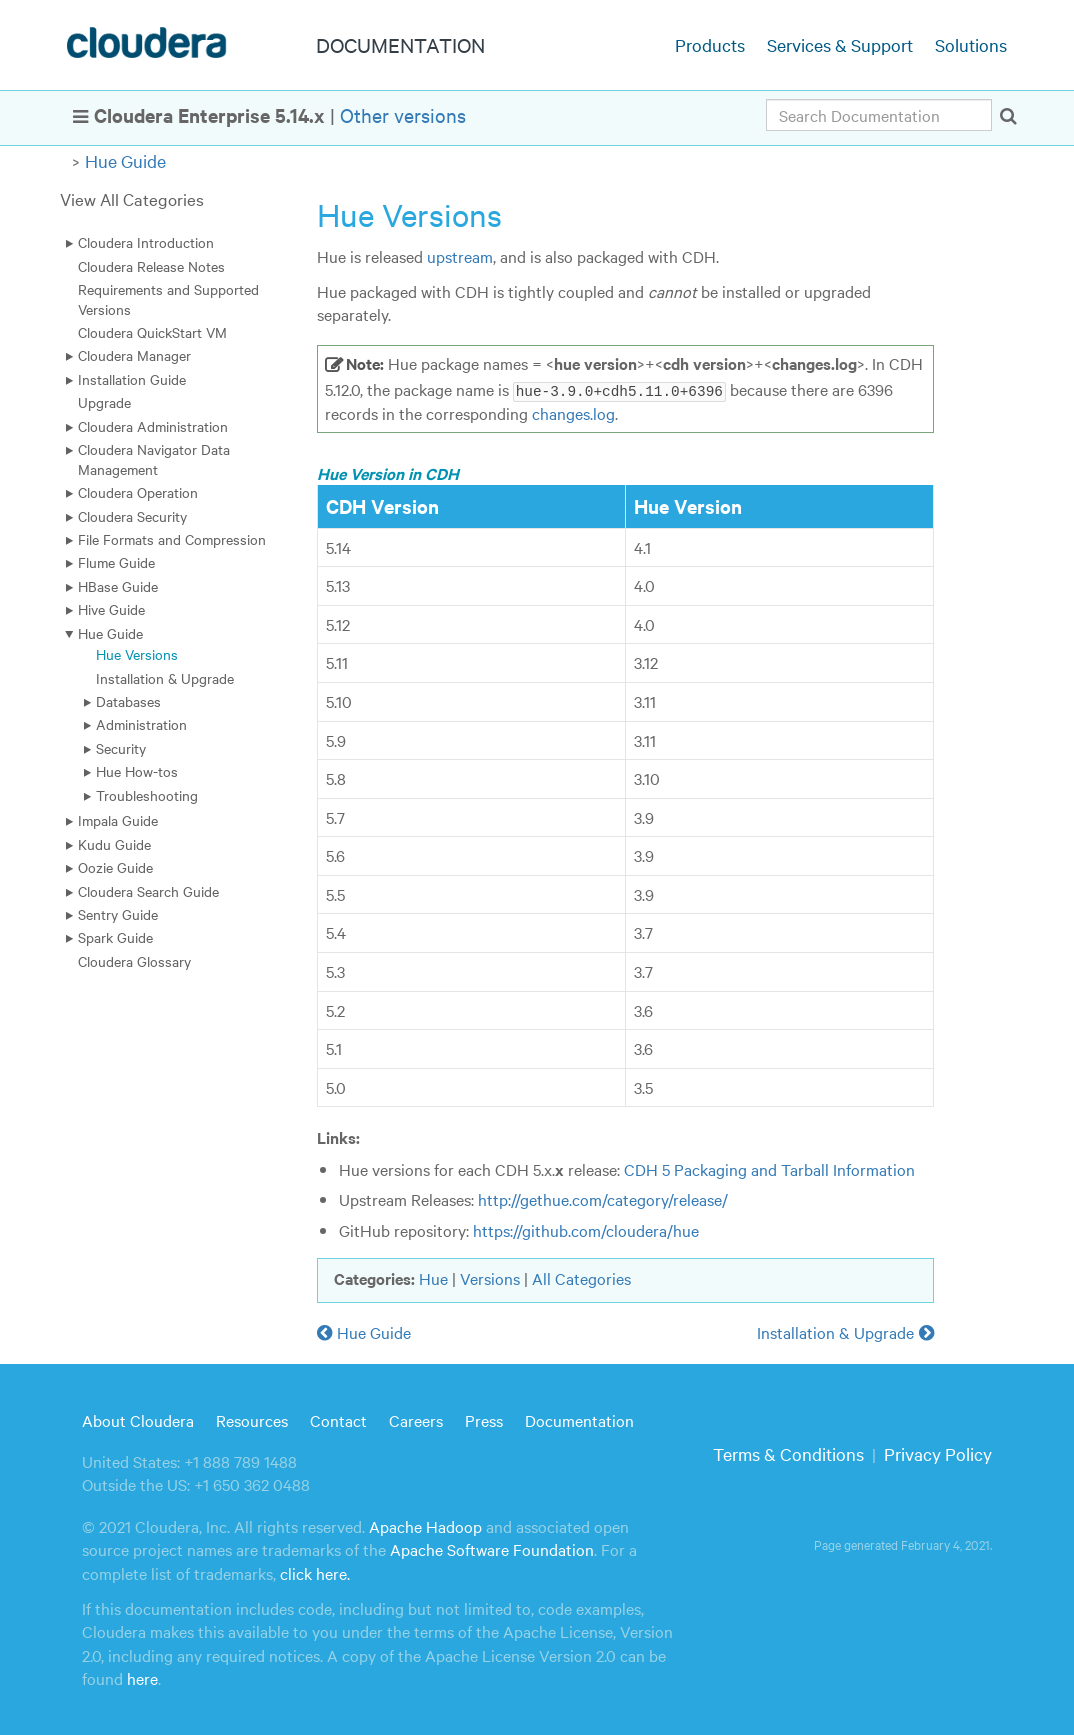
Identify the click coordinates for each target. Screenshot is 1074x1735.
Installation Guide (132, 379)
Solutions (971, 44)
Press (484, 1420)
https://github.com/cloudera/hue (586, 1230)
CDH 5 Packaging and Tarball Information (769, 1168)
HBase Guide (118, 586)
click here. (315, 1572)
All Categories (581, 1277)
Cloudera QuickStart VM (152, 332)
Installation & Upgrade (165, 678)
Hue (433, 1277)
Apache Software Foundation (492, 1549)
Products (710, 44)
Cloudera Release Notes (151, 266)
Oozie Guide (115, 867)
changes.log (573, 412)
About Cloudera (138, 1420)
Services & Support (840, 44)
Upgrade (104, 402)
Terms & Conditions (788, 1453)
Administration (141, 724)
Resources (252, 1420)
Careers (416, 1420)
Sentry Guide (118, 914)
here (142, 1678)
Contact (338, 1420)
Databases (128, 701)
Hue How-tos (137, 771)
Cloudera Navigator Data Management (154, 458)
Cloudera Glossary (134, 961)
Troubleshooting (147, 795)
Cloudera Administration (153, 426)
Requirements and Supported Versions (168, 298)
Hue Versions (137, 654)
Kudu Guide (114, 844)
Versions (490, 1277)
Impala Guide (118, 820)
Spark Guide (115, 937)
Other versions (403, 114)
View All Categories (132, 198)
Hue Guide (125, 160)
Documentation (579, 1420)
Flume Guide (116, 562)
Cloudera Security (132, 516)
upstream (460, 256)
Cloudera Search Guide (148, 891)
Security (121, 748)
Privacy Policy (938, 1453)
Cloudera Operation (138, 492)
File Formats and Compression (172, 539)
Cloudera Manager (134, 355)
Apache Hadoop (425, 1525)
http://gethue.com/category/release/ (603, 1199)
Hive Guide (111, 609)
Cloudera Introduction (146, 242)
